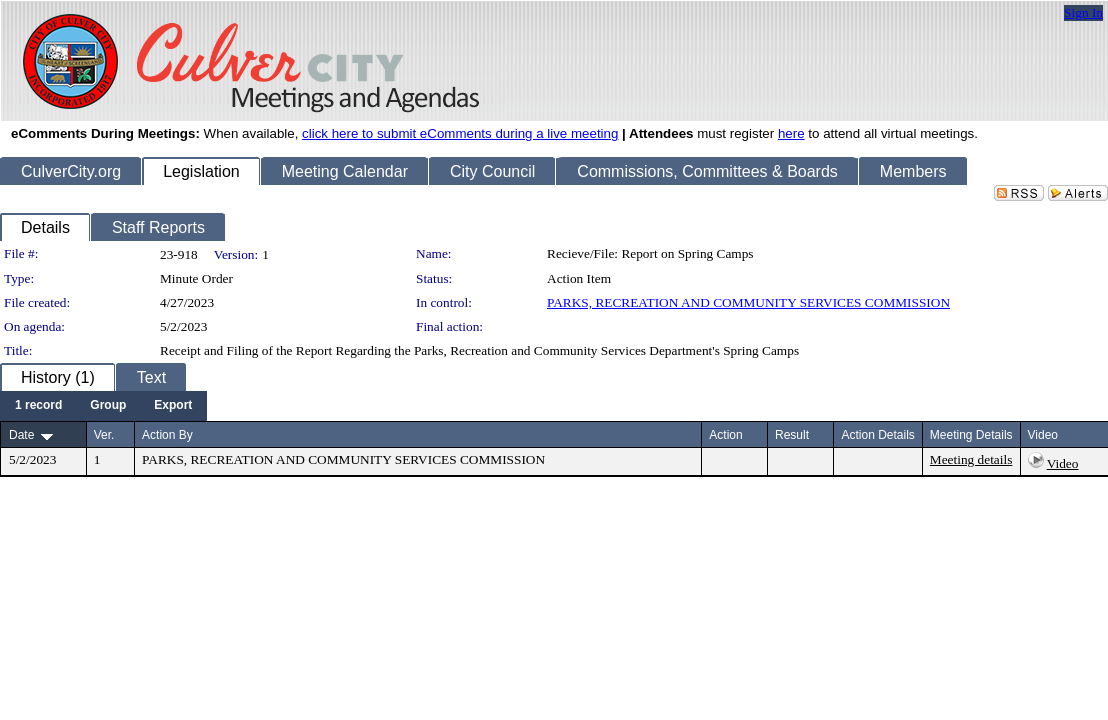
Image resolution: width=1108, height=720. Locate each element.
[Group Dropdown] (108, 406)
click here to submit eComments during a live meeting (460, 133)
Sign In (1083, 12)
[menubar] (103, 406)
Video (1063, 463)
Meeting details (971, 459)
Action (725, 435)
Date (21, 435)
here (791, 133)
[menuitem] (38, 406)
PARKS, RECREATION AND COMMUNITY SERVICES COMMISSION (748, 302)
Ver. (104, 435)
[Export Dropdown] (173, 406)
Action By (167, 435)
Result (792, 435)
